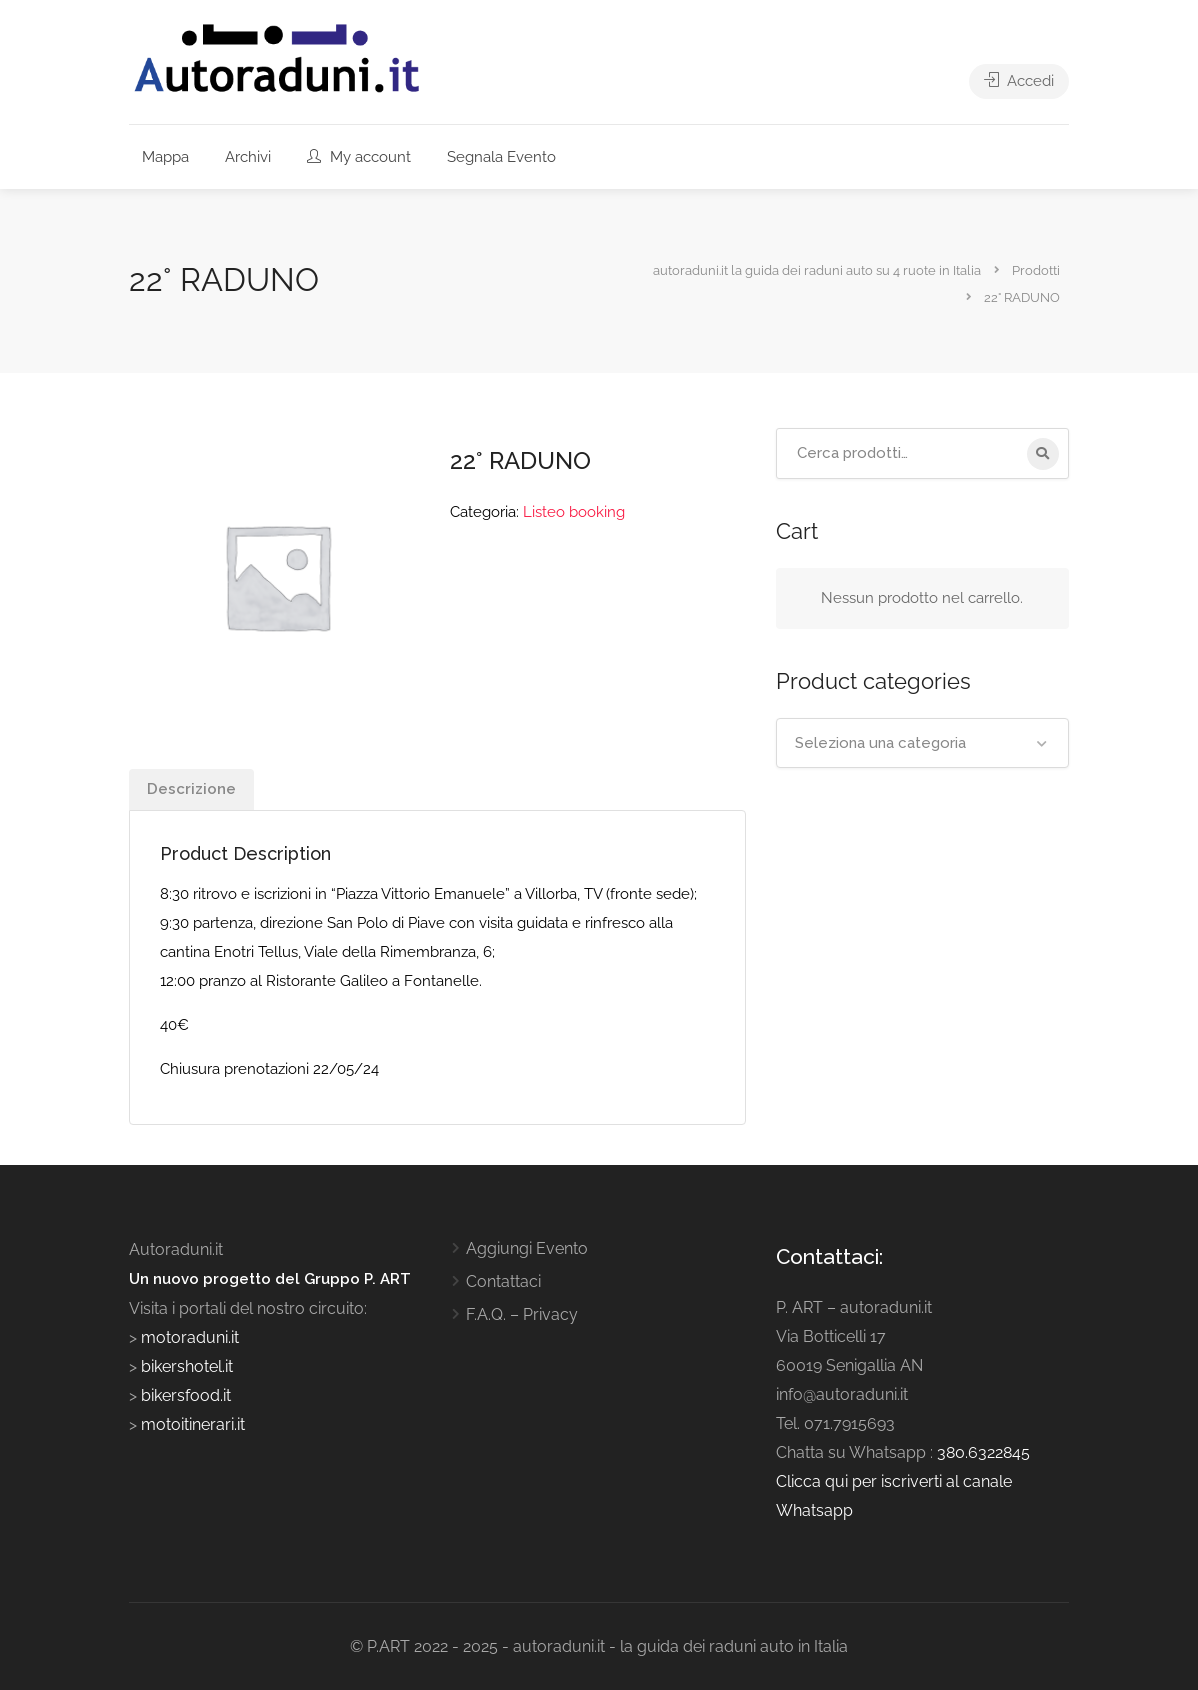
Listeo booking (574, 512)
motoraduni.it (188, 1337)
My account (359, 157)
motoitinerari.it (191, 1424)
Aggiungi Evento (527, 1248)
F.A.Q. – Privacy (522, 1314)
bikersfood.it (186, 1395)
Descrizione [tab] (191, 789)
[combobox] (922, 743)
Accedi (1019, 81)
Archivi (248, 157)
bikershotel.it (187, 1366)
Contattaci (503, 1281)
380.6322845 (983, 1452)
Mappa (165, 157)
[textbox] (922, 743)
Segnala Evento (501, 157)
